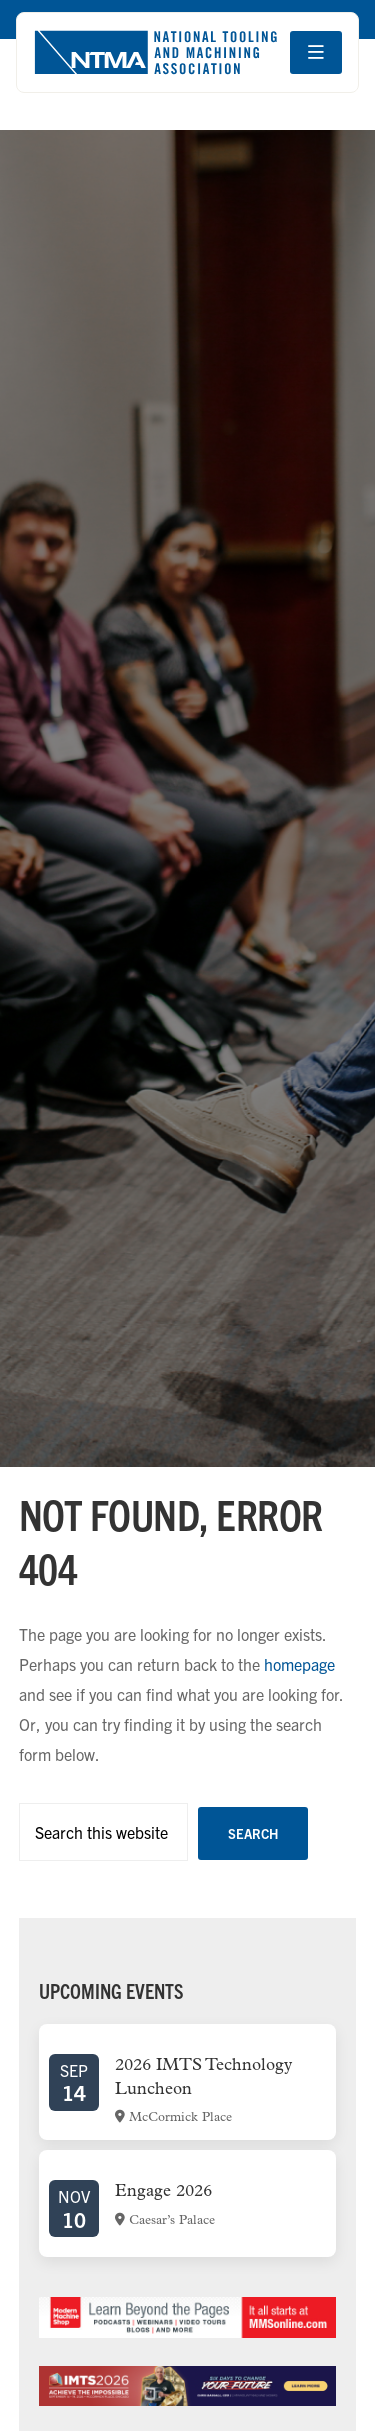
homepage (299, 1664)
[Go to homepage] (155, 52)
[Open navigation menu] (316, 52)
